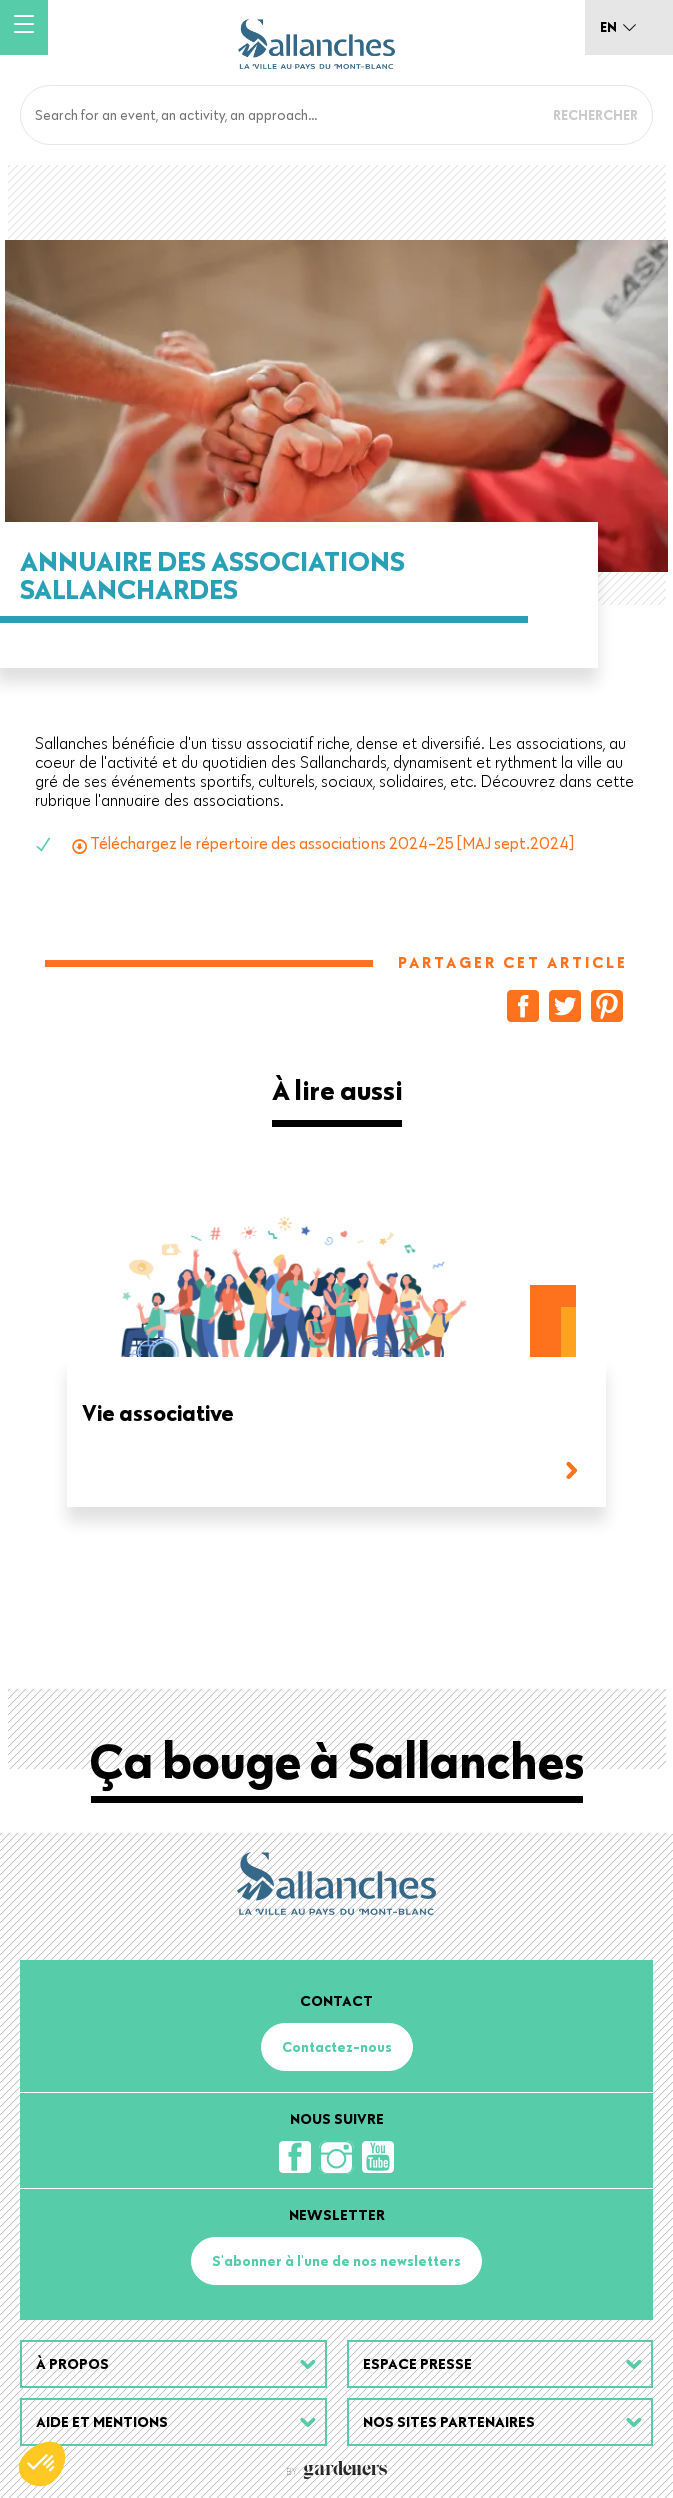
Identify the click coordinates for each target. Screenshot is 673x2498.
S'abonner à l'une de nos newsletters (336, 2261)
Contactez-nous (337, 2047)
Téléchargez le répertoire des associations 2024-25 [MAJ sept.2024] (332, 843)
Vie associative (158, 1414)
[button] (42, 2464)
